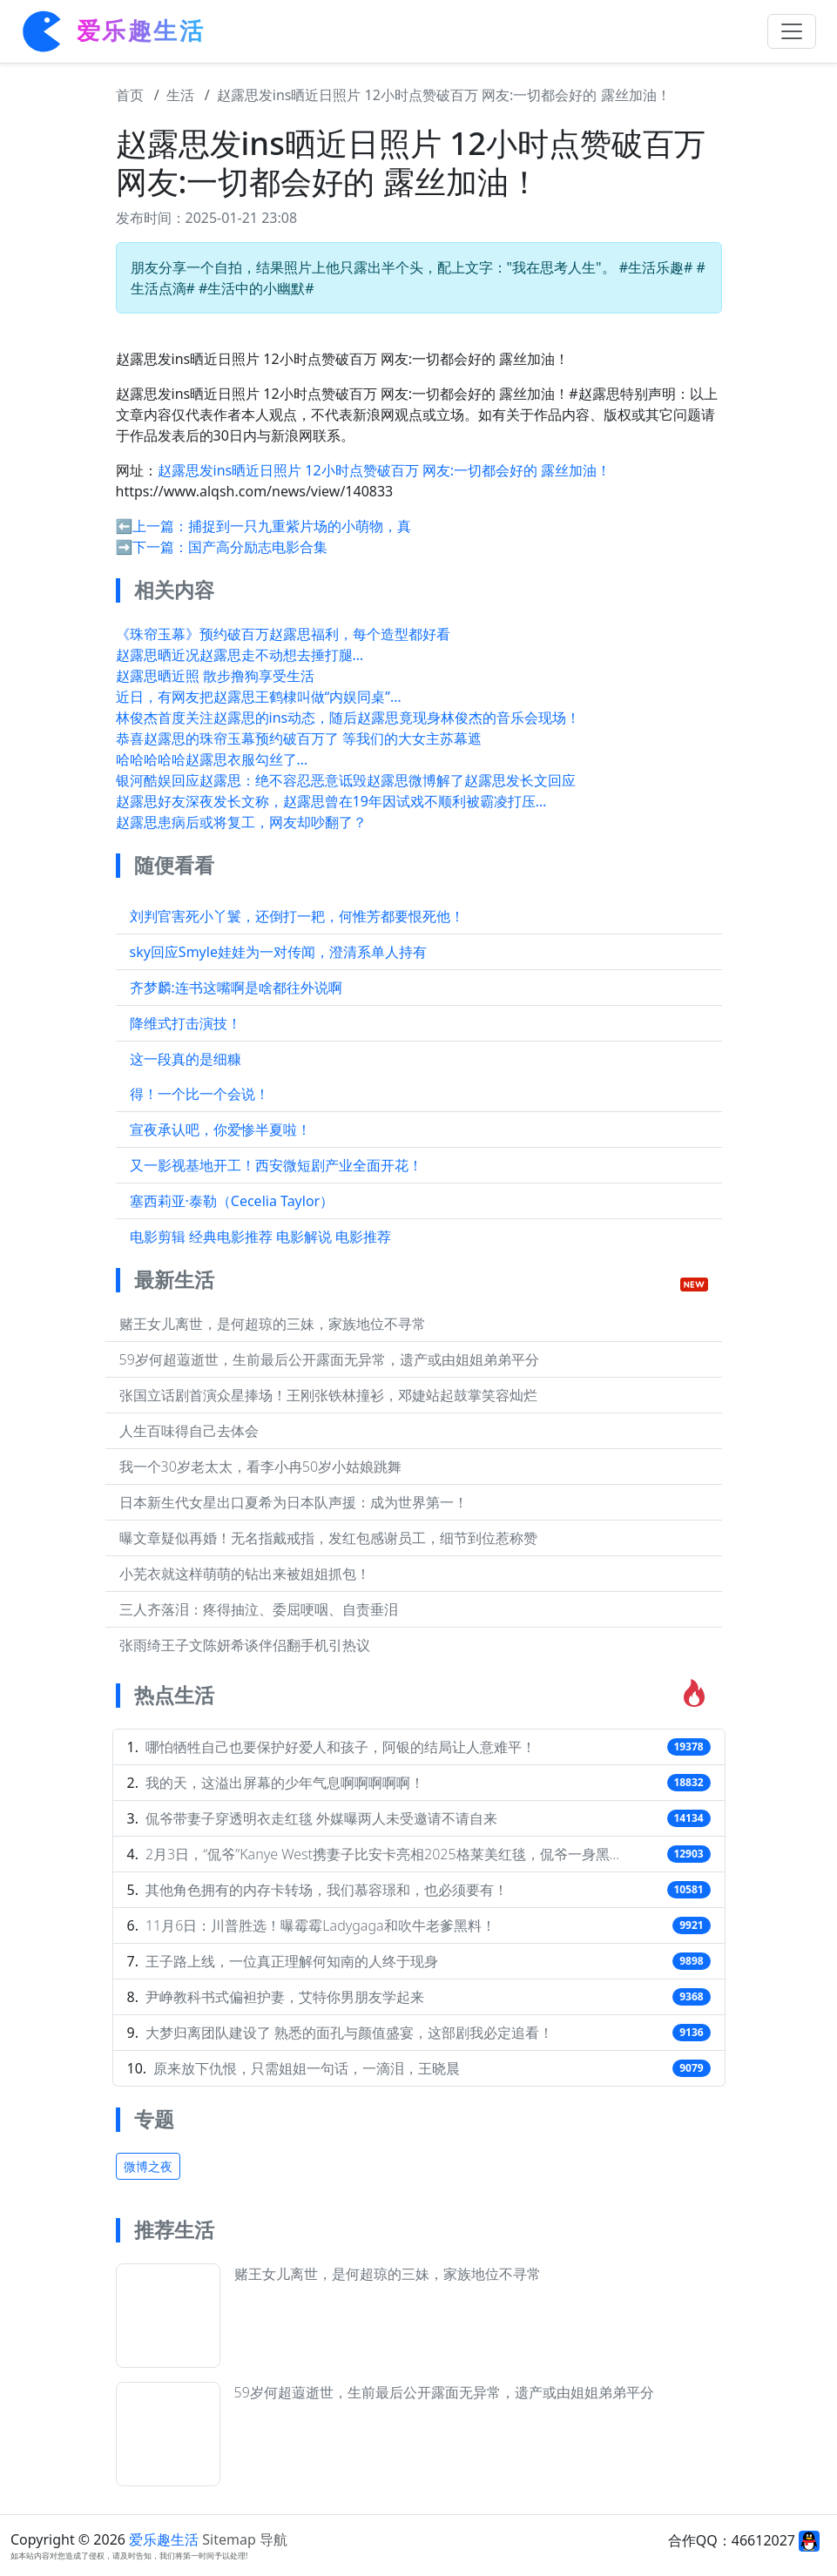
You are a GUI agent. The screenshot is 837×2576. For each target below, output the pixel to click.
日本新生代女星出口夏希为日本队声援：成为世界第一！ (293, 1502)
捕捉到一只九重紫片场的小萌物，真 (299, 526)
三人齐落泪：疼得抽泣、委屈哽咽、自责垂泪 (258, 1609)
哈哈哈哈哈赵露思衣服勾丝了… (212, 759)
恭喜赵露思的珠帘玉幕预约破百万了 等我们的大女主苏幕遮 (299, 738)
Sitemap (229, 2539)
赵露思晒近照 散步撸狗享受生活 (215, 675)
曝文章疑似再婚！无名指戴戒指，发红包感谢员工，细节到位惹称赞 (328, 1538)
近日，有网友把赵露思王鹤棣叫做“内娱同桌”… (259, 696)
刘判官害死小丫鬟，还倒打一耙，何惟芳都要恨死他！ (297, 916)
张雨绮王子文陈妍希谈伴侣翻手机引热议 (244, 1645)
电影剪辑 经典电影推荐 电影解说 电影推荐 (260, 1236)
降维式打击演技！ (185, 1023)
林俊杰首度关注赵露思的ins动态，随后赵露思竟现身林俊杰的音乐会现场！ (348, 717)
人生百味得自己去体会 (189, 1430)
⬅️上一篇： (152, 526)
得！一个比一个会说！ (199, 1093)
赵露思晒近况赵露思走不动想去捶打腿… (240, 654)
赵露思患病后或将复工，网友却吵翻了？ (241, 822)
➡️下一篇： (152, 546)
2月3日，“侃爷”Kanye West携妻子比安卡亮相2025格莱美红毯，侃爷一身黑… (382, 1854)
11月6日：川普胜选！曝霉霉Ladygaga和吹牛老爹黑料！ (320, 1925)
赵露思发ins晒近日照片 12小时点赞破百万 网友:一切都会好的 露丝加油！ (444, 95)
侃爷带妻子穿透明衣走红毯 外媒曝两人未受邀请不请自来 (321, 1818)
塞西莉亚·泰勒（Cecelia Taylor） (232, 1200)
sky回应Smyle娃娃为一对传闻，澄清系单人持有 (278, 951)
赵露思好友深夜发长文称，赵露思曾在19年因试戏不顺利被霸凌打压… (331, 801)
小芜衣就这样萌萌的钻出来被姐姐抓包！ (244, 1573)
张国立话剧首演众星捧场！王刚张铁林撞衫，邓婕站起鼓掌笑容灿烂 (328, 1395)
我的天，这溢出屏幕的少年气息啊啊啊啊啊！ (284, 1782)
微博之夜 (148, 2166)
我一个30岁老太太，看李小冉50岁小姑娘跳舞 (260, 1466)
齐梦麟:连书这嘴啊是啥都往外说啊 (236, 987)
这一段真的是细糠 (185, 1059)
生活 (180, 95)
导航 (273, 2539)
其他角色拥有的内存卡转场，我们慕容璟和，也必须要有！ (326, 1889)
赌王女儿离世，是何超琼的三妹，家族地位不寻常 (272, 1323)
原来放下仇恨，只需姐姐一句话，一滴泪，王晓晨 (306, 2068)
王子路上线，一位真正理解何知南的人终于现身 (291, 1961)
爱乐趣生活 (164, 2539)
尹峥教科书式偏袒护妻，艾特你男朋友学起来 (284, 1996)
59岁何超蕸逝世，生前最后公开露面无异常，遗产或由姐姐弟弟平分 (329, 1359)
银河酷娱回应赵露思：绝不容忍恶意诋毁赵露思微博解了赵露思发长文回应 (346, 780)
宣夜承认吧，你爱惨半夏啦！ (220, 1129)
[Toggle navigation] (791, 31)
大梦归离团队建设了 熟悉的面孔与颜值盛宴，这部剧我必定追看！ (349, 2032)
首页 (130, 95)
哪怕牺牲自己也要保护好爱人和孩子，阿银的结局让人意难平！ (340, 1747)
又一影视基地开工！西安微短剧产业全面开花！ (276, 1165)
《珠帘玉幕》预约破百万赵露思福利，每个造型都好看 (283, 634)
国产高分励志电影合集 (257, 546)
